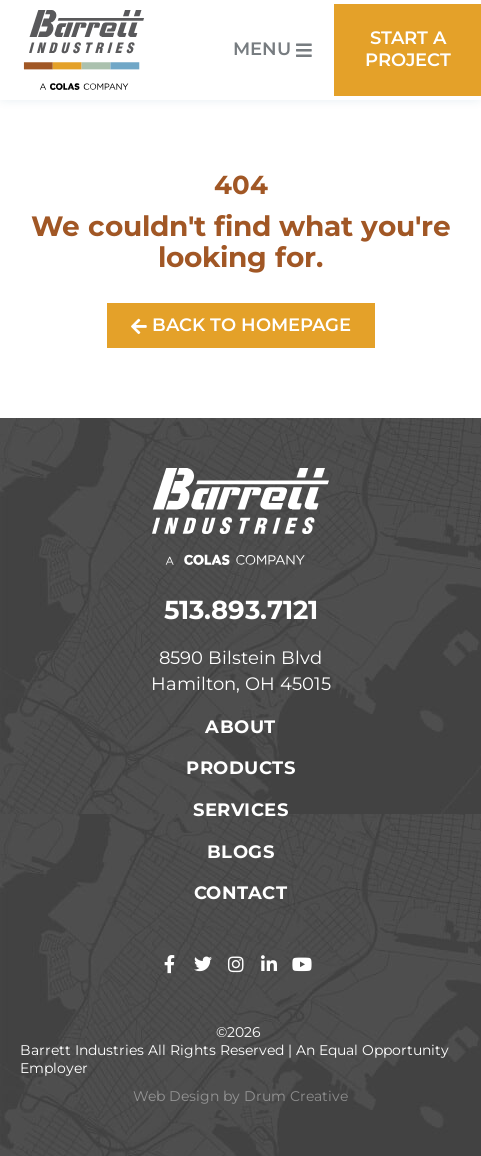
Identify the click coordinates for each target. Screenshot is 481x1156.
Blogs (241, 852)
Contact (241, 893)
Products (240, 768)
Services (240, 810)
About (240, 727)
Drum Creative (296, 1096)
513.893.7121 (241, 610)
